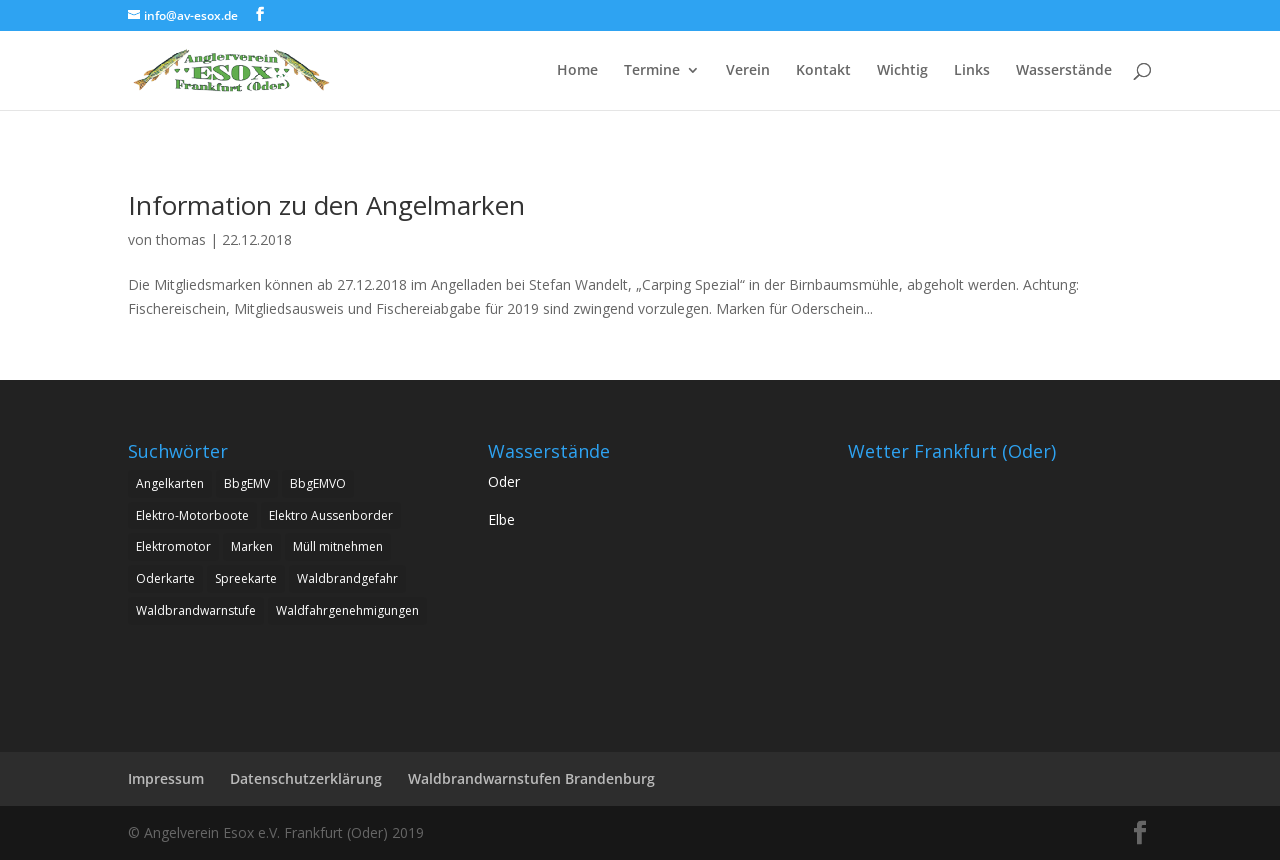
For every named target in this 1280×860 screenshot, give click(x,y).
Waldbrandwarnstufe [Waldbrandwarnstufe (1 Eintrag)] (196, 610)
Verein (748, 71)
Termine (652, 71)
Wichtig (902, 71)
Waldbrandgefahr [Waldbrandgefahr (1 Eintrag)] (347, 578)
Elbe (501, 519)
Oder (504, 481)
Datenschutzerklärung (306, 778)
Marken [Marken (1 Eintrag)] (252, 546)
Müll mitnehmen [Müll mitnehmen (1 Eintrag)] (338, 546)
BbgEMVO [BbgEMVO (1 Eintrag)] (318, 483)
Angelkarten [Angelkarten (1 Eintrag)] (170, 483)
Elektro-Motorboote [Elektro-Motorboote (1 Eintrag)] (192, 515)
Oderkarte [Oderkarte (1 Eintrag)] (165, 578)
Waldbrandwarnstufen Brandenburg (531, 778)
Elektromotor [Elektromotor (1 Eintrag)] (173, 546)
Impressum (166, 778)
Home (577, 71)
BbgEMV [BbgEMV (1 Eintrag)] (247, 483)
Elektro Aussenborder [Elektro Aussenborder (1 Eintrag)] (331, 515)
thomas (181, 239)
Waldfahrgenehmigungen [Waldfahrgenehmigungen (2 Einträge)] (347, 610)
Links (972, 71)
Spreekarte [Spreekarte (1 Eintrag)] (246, 578)
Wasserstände (1064, 71)
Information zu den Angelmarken (326, 205)
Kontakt (823, 71)
